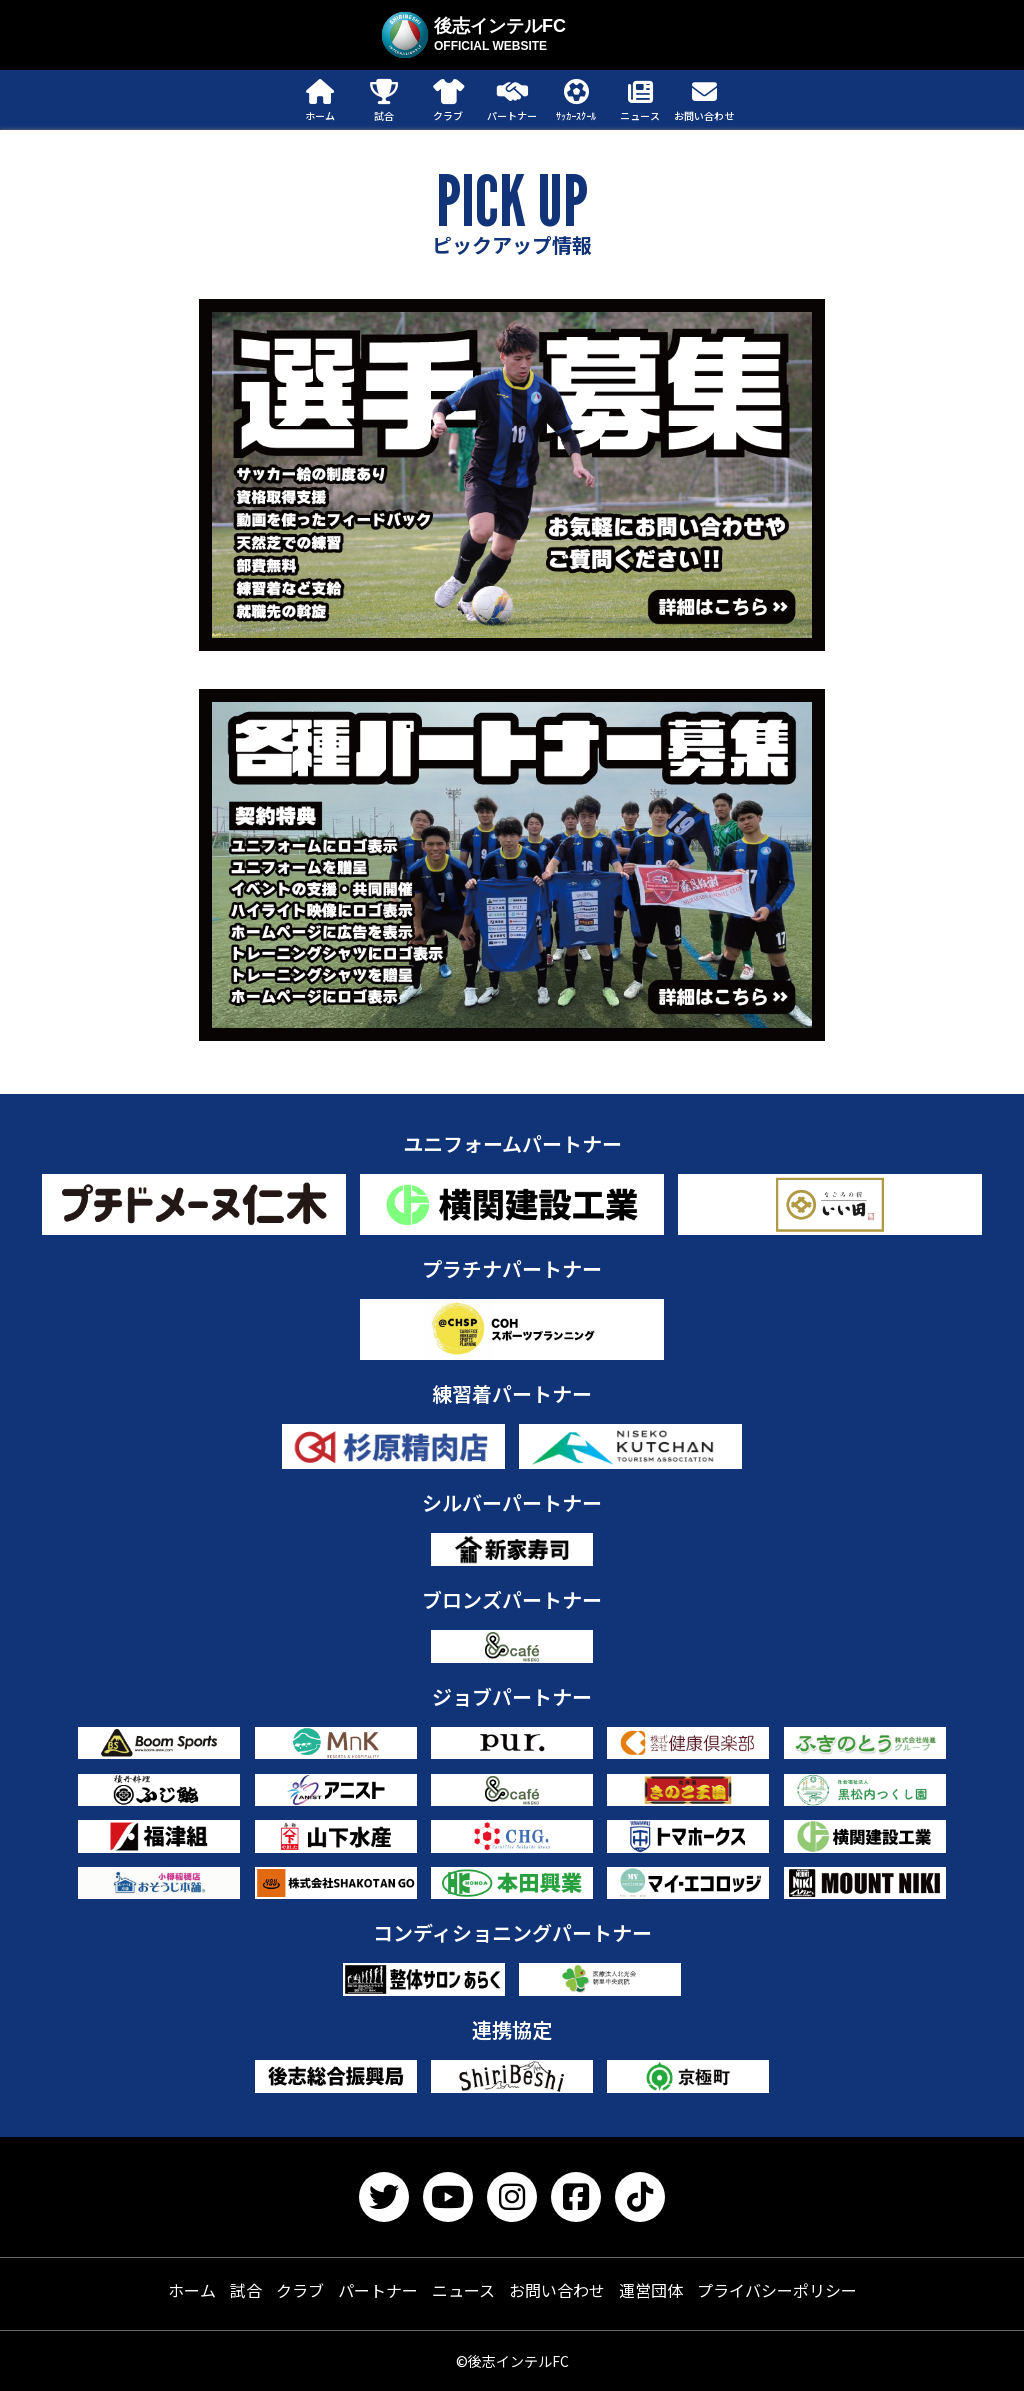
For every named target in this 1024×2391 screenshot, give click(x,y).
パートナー (378, 2290)
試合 (246, 2290)
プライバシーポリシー (777, 2290)
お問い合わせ (557, 2290)
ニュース (463, 2290)
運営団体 (651, 2290)
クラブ (300, 2290)
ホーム (192, 2290)
